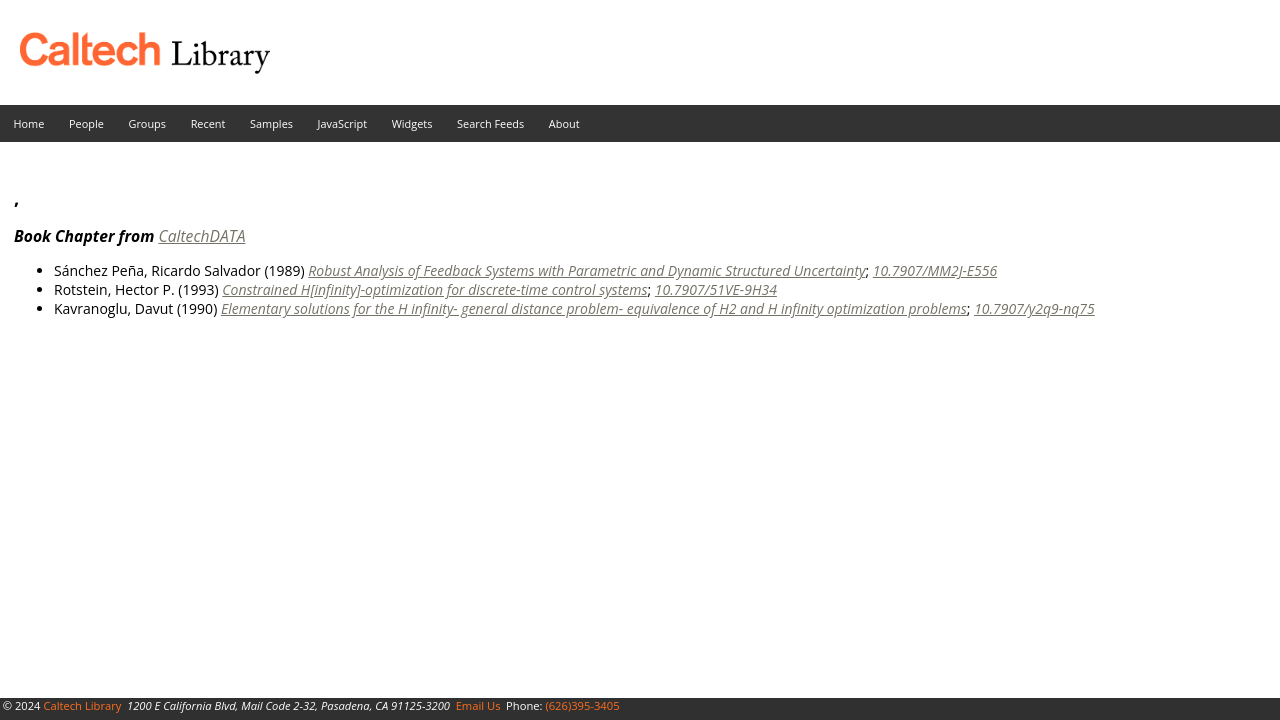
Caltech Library (82, 705)
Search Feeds (490, 123)
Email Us (478, 705)
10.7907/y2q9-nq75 (1034, 308)
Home (29, 123)
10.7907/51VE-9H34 (716, 289)
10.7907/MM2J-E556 (935, 270)
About (564, 123)
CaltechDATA (201, 236)
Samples (271, 123)
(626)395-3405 (582, 705)
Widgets (412, 123)
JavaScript (342, 123)
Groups (147, 123)
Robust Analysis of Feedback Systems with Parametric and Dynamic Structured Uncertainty (586, 270)
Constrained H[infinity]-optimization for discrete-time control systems (434, 289)
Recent (208, 123)
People (86, 123)
